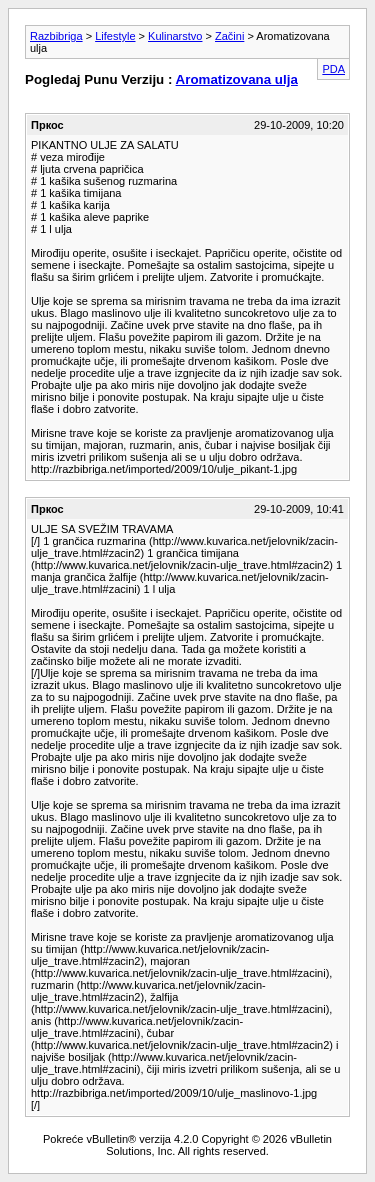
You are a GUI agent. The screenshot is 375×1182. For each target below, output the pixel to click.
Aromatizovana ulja (237, 79)
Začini (229, 36)
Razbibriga (56, 36)
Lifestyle (115, 36)
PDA (333, 69)
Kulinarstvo (175, 36)
